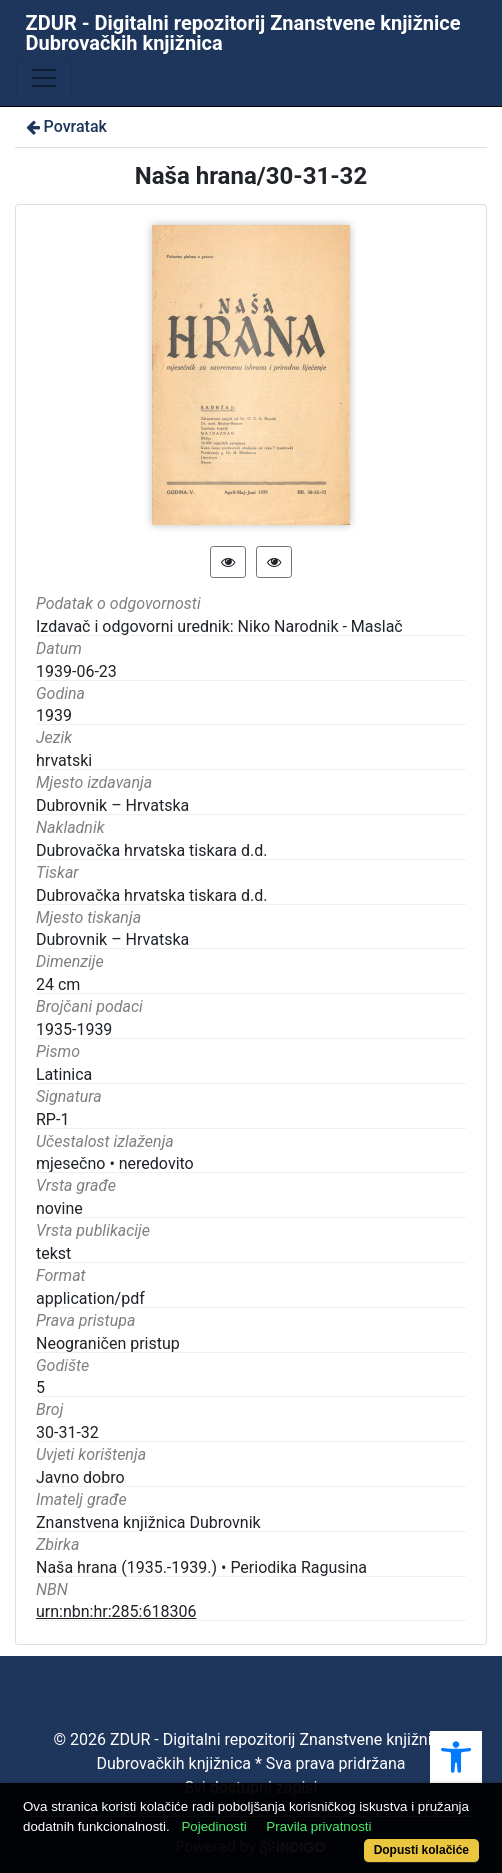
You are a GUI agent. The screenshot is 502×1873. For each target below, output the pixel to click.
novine (59, 1208)
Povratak (65, 126)
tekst (53, 1253)
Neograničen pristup (108, 1343)
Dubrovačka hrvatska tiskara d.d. (152, 850)
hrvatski (64, 760)
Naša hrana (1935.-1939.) (126, 1567)
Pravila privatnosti (318, 1826)
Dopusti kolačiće (421, 1850)
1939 (54, 715)
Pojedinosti (213, 1826)
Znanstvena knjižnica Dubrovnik (148, 1522)
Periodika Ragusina (298, 1567)
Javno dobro (80, 1477)
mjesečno (70, 1163)
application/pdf (90, 1298)
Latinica (64, 1074)
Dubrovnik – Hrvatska (112, 805)
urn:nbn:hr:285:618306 (116, 1611)
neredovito (156, 1163)
